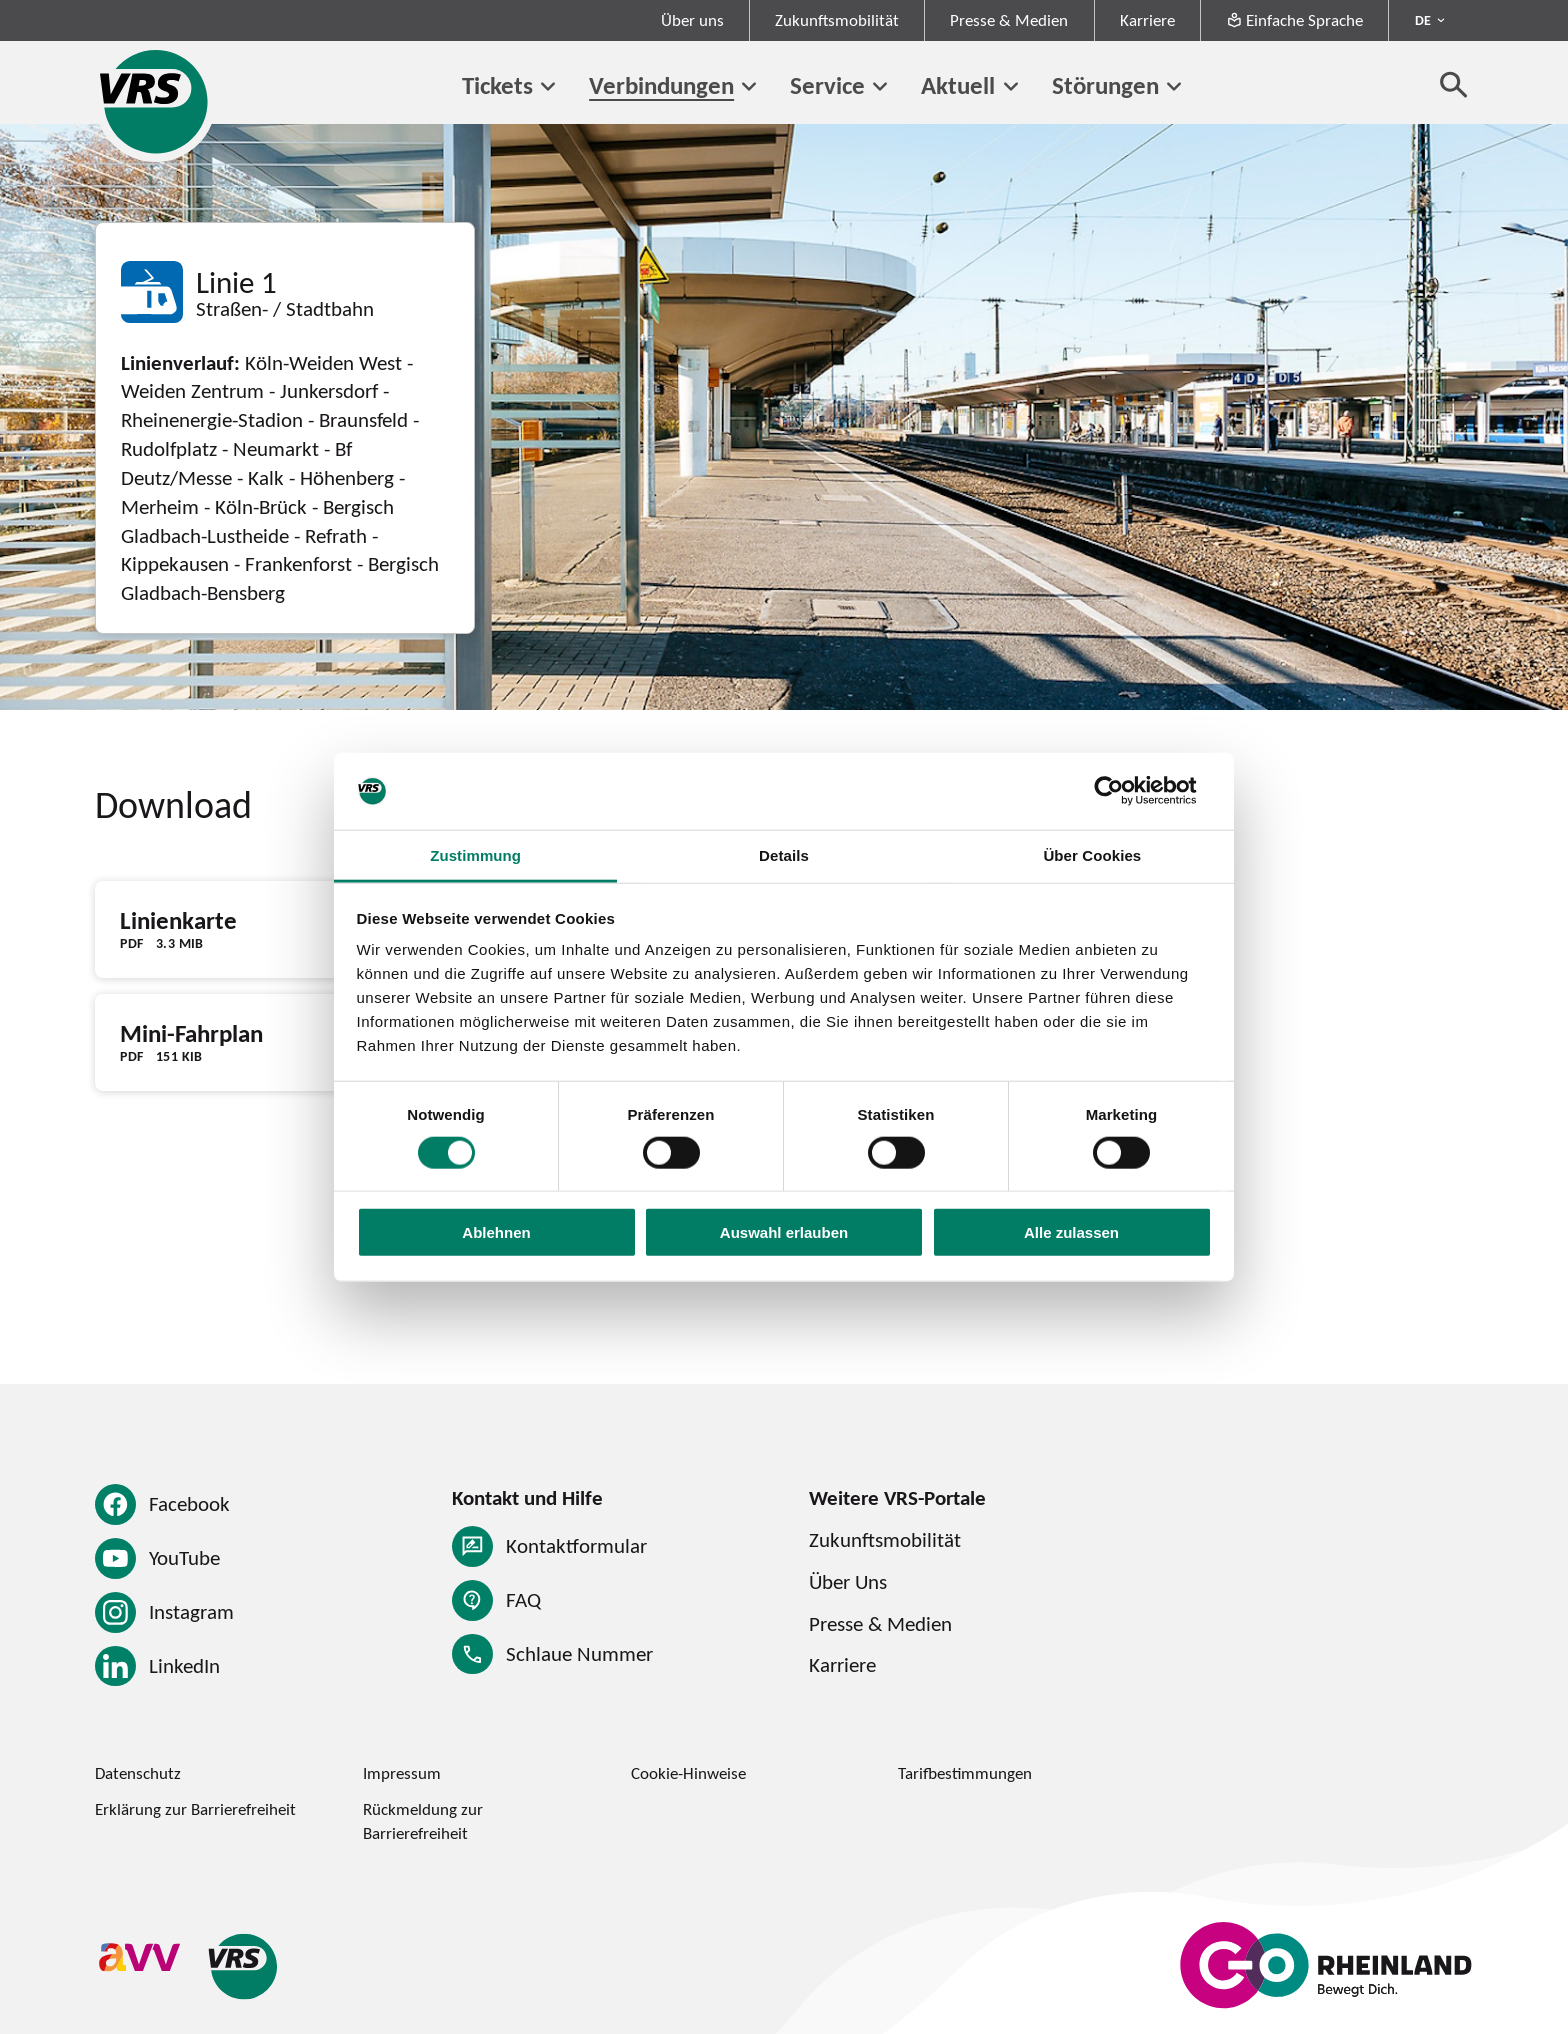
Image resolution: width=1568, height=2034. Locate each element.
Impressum (402, 1773)
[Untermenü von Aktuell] (1010, 87)
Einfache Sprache (1294, 20)
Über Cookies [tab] (1092, 855)
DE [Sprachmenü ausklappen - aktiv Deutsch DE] (1423, 20)
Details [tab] (784, 855)
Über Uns (848, 1581)
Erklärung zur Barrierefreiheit (195, 1809)
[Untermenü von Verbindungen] (749, 87)
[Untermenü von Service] (880, 87)
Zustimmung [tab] (475, 855)
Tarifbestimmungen (965, 1773)
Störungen (1105, 84)
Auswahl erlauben (784, 1232)
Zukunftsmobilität (837, 20)
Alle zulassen (1071, 1232)
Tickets (497, 84)
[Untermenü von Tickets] (548, 87)
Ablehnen (496, 1232)
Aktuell (958, 84)
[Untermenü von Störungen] (1174, 87)
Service (827, 84)
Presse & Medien (1009, 20)
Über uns (692, 20)
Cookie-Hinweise (688, 1773)
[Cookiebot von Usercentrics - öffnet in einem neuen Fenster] (1124, 791)
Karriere (1147, 20)
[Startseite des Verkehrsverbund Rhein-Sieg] (155, 101)
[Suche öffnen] (1454, 84)
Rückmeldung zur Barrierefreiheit (423, 1821)
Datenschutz (138, 1773)
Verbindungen (661, 84)
